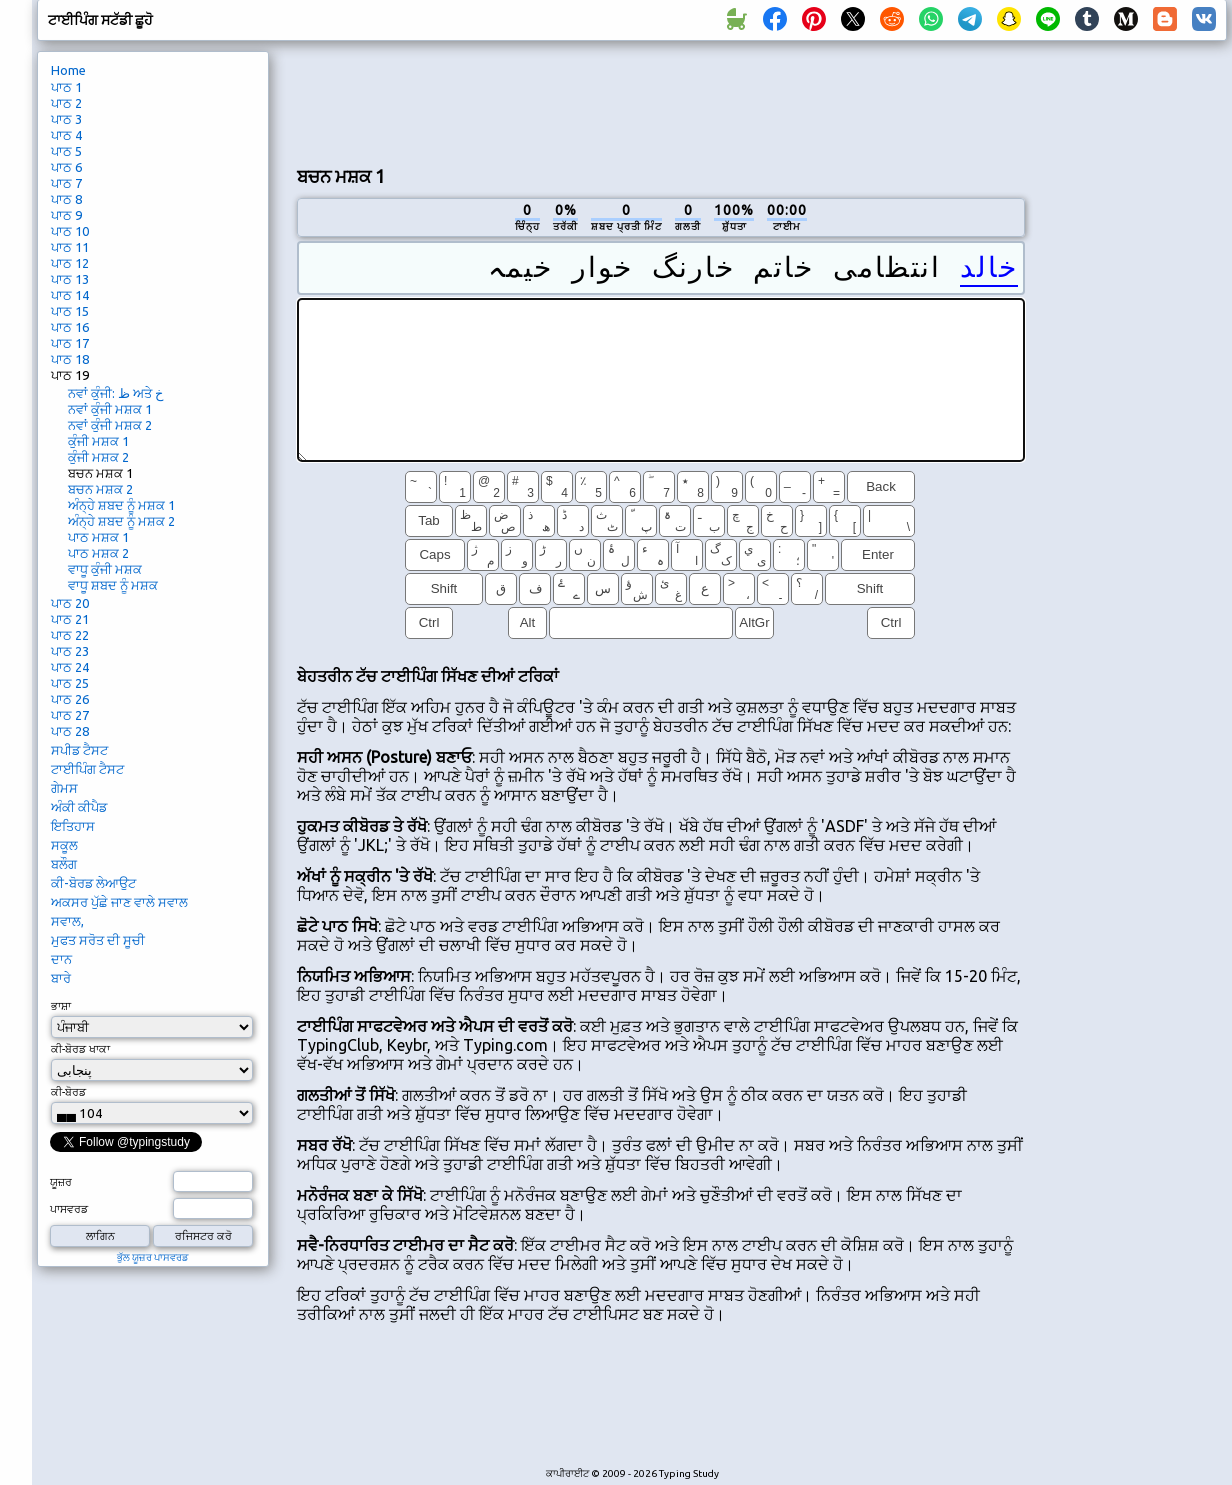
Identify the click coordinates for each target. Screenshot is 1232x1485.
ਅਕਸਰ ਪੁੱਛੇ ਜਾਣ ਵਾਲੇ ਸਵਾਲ (119, 902)
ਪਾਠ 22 (70, 635)
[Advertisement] (661, 101)
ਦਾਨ (61, 959)
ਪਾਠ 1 (66, 87)
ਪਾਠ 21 (70, 619)
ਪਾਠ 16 (70, 327)
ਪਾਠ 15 (70, 311)
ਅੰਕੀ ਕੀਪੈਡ (79, 807)
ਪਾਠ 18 (70, 359)
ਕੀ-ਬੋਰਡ (68, 1092)
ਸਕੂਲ (64, 845)
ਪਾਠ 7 (66, 183)
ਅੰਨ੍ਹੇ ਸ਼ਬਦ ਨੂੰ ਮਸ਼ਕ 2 (121, 521)
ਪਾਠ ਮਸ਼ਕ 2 (98, 553)
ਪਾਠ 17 (70, 343)
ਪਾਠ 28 (70, 731)
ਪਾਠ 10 (70, 231)
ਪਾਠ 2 (66, 103)
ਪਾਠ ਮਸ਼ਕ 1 (98, 537)
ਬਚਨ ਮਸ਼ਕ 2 (100, 489)
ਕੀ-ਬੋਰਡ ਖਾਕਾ (80, 1049)
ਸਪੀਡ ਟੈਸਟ (79, 750)
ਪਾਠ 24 (70, 667)
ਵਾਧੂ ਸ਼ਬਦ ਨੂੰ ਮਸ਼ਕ (113, 585)
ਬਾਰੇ (61, 978)
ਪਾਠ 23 (70, 651)
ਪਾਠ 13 (70, 279)
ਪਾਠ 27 (70, 715)
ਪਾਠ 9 (66, 215)
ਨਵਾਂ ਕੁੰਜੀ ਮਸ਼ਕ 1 (110, 409)
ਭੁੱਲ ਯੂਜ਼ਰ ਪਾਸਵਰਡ (153, 1257)
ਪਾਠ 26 (70, 699)
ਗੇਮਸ (64, 788)
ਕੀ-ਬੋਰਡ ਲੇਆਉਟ (93, 883)
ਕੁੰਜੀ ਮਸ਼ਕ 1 (98, 441)
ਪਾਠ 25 (70, 683)
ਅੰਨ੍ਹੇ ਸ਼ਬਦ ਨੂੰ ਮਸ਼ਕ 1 (121, 505)
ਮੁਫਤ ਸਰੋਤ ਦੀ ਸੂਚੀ (98, 940)
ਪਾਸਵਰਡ (69, 1209)
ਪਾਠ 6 (66, 167)
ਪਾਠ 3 (66, 119)
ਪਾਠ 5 (66, 151)
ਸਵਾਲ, (67, 921)
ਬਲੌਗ (64, 864)
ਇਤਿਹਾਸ (73, 826)
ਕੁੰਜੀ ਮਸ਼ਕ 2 (98, 457)
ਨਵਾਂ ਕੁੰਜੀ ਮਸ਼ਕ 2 (110, 425)
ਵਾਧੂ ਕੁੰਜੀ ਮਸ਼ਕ (105, 569)
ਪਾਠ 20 (70, 603)
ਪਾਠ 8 (66, 199)
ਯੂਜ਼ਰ (61, 1182)
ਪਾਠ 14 (70, 295)
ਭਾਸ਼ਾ (61, 1006)
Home (68, 70)
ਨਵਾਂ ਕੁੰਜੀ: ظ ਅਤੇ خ (115, 393)
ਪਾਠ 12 (70, 263)
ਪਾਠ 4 (66, 135)
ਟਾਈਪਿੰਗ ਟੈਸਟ (87, 769)
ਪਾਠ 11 (70, 247)
